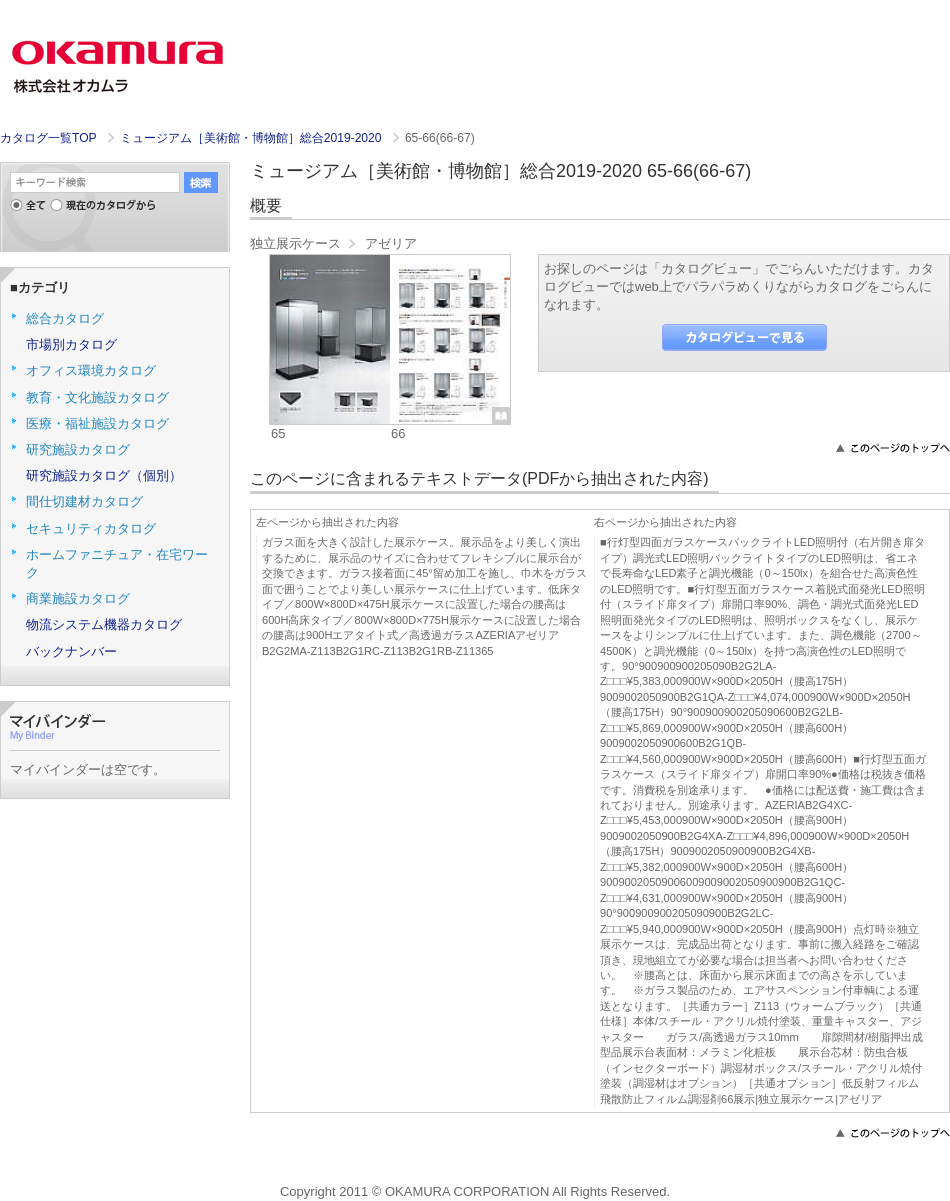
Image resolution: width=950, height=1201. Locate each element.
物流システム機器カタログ (104, 624)
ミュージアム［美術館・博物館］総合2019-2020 (252, 138)
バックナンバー (71, 651)
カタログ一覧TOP (48, 138)
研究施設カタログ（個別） (104, 475)
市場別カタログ (71, 344)
